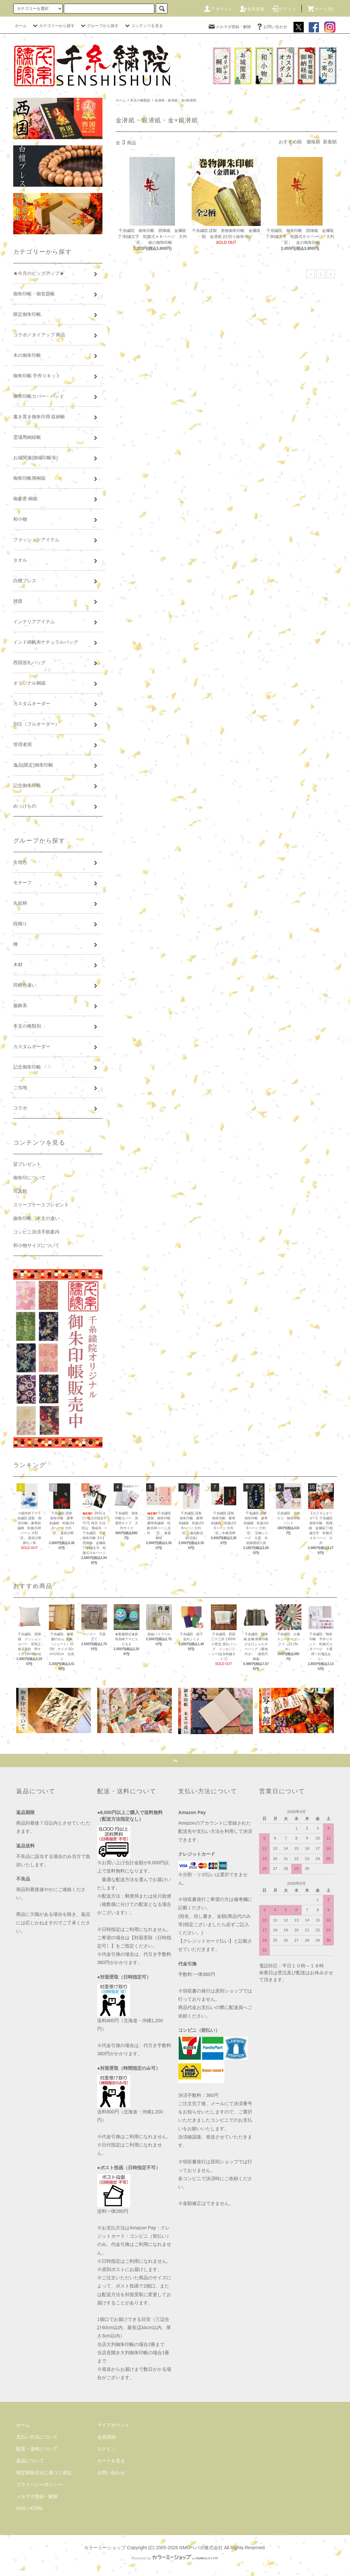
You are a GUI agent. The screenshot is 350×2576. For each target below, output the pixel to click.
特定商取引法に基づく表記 (44, 2472)
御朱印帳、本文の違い (36, 1218)
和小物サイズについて (36, 1245)
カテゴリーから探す (53, 25)
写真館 (20, 1191)
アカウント (218, 9)
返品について (30, 2460)
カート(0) (320, 9)
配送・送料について (37, 2448)
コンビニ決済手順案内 (36, 1231)
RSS (21, 2508)
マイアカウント (113, 2425)
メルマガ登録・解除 (229, 26)
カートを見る (111, 2460)
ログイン (283, 9)
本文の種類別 (140, 100)
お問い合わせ (271, 26)
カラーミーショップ (105, 2547)
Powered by (175, 2558)
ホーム (21, 25)
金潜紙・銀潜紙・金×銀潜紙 (175, 100)
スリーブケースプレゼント (41, 1204)
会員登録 (252, 9)
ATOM (35, 2508)
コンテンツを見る (143, 25)
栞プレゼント (27, 1164)
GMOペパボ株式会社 (200, 2547)
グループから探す (99, 25)
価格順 (313, 141)
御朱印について (29, 1177)
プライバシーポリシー (39, 2484)
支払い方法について (37, 2437)
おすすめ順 (290, 141)
